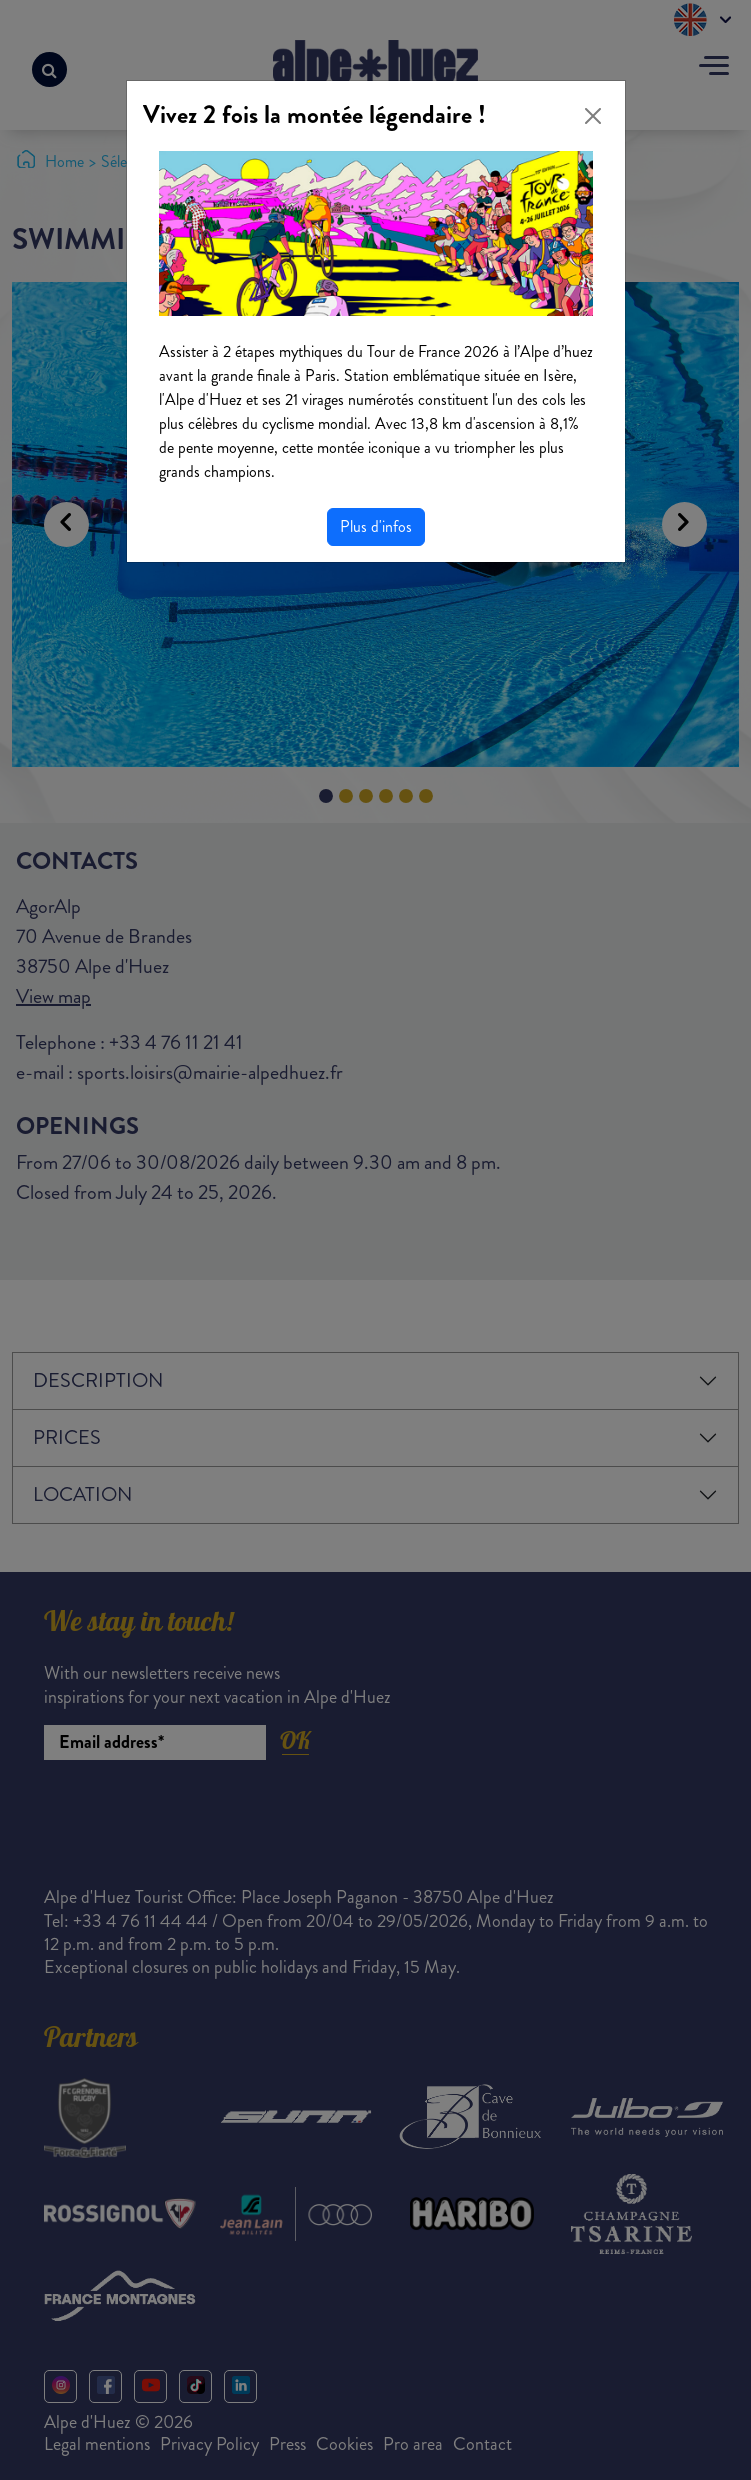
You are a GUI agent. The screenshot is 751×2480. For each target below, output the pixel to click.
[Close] (593, 116)
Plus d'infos (376, 526)
